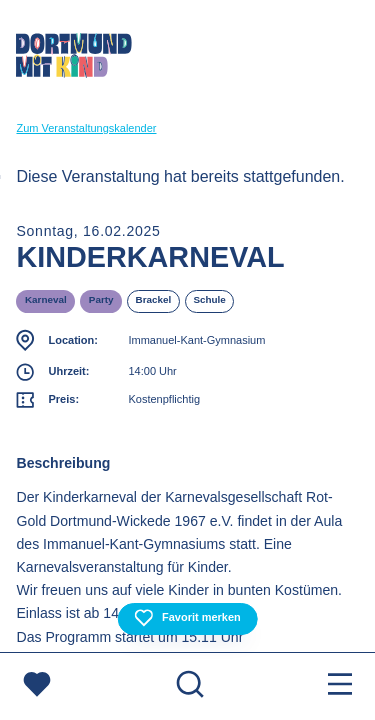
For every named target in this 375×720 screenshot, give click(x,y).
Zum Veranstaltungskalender (86, 128)
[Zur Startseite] (74, 59)
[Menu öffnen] (340, 686)
